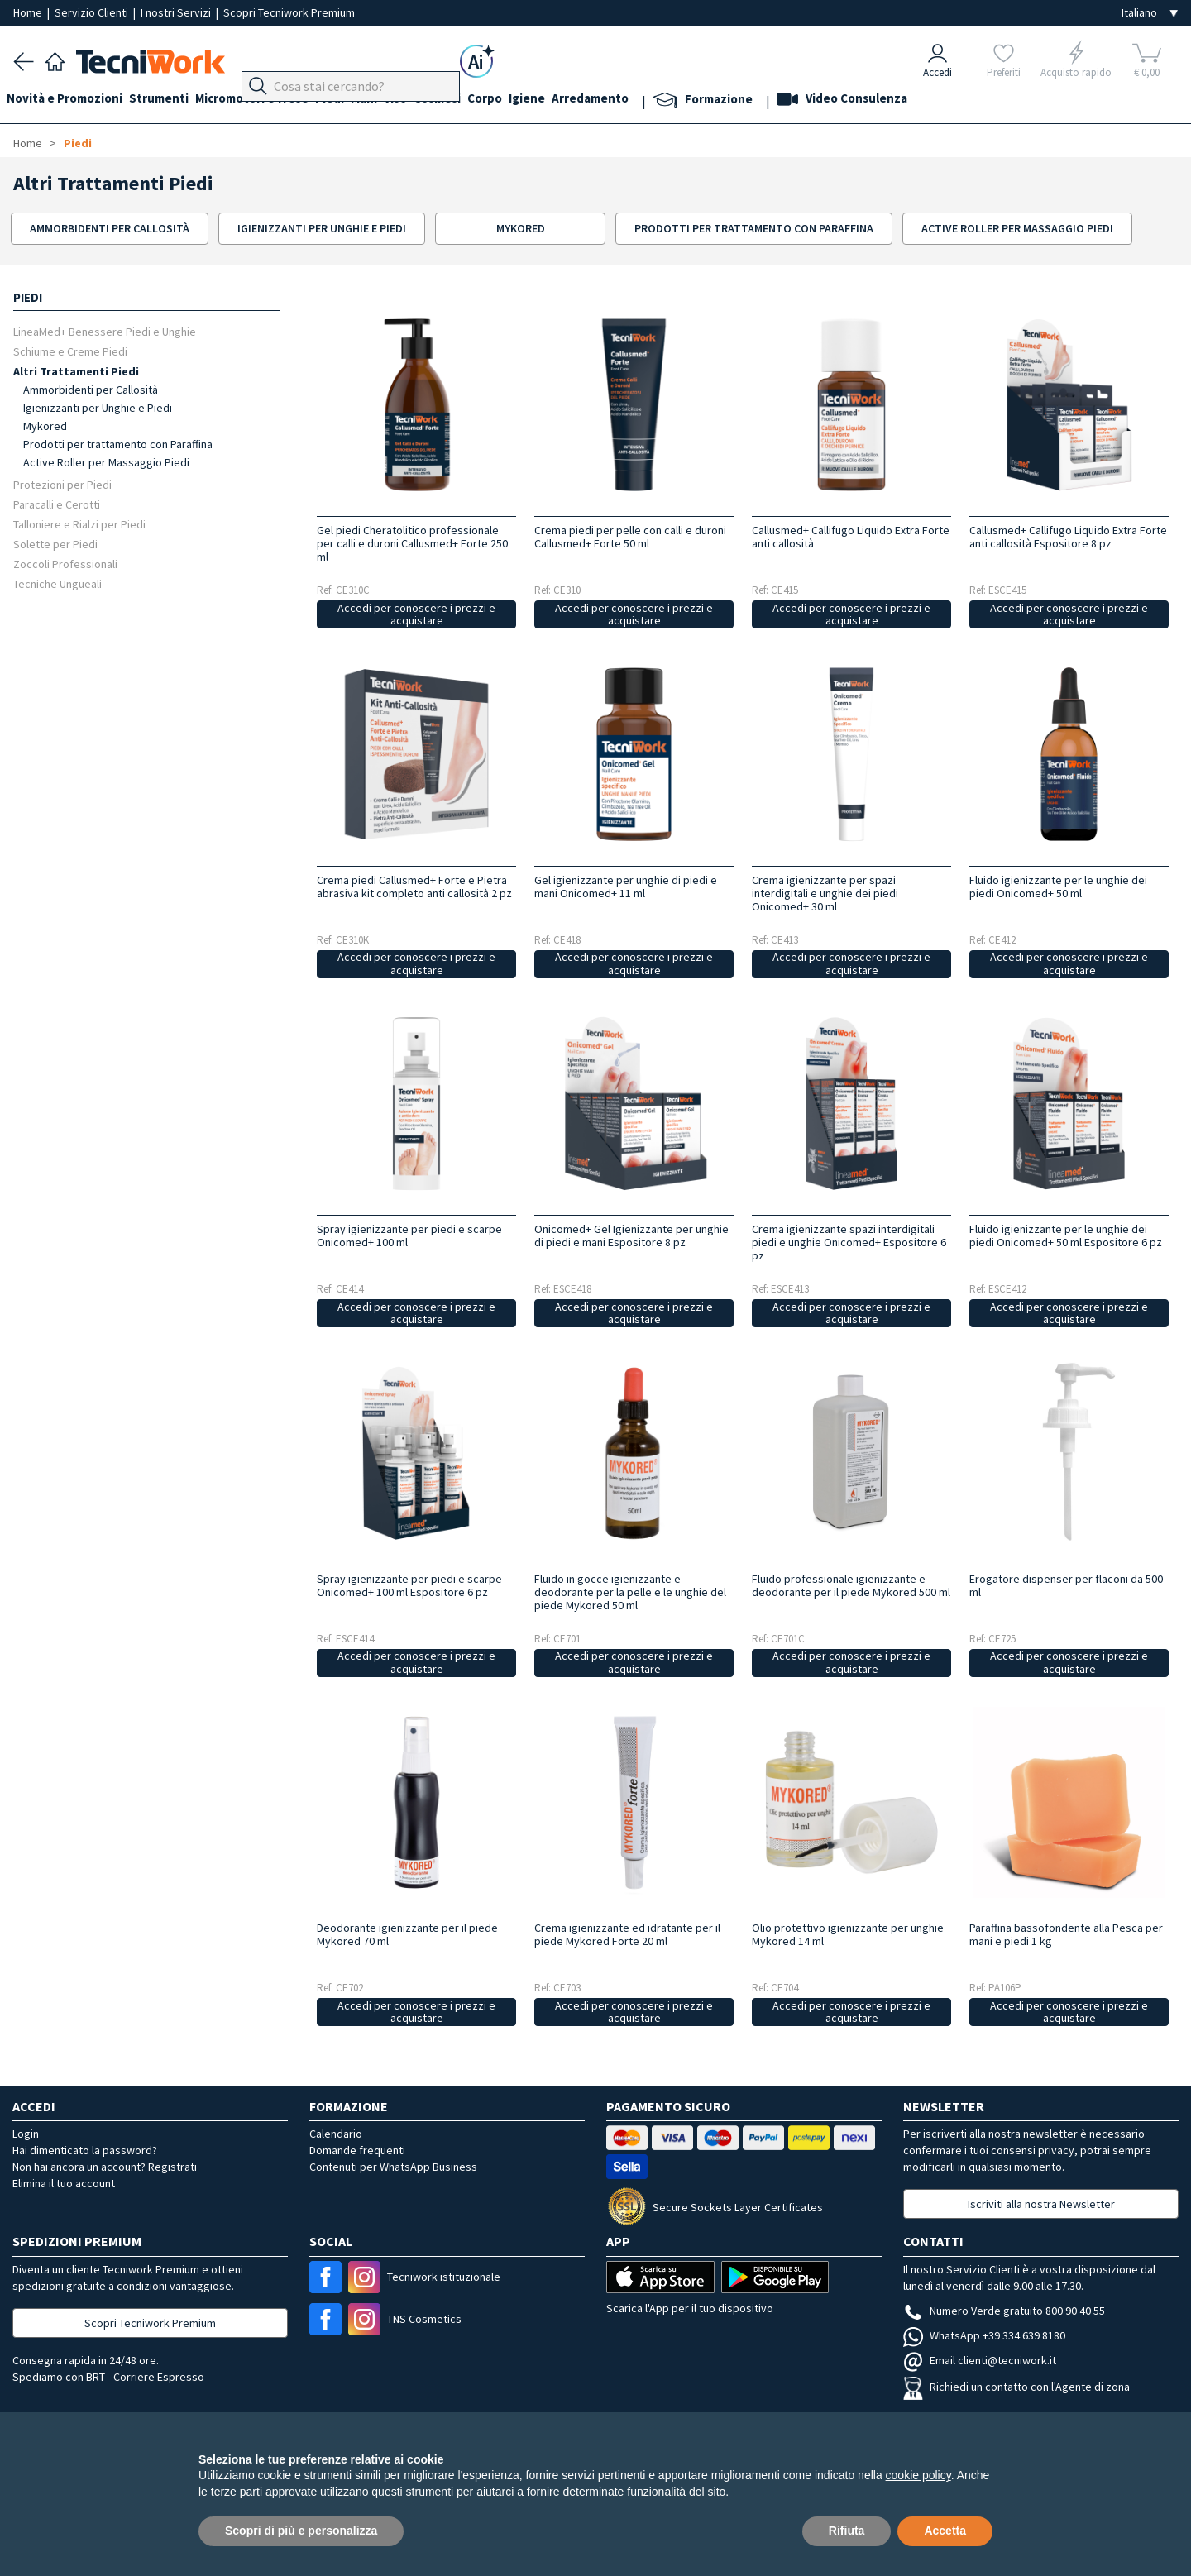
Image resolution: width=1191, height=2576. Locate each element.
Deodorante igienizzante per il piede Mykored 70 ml (407, 1934)
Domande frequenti (357, 2150)
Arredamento (656, 100)
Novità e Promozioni (71, 100)
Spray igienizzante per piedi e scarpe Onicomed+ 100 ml (409, 1235)
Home (29, 12)
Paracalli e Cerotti (56, 504)
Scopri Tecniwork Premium (289, 12)
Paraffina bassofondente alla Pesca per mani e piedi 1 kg (1066, 1934)
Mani (397, 100)
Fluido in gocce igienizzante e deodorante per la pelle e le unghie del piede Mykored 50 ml (630, 1592)
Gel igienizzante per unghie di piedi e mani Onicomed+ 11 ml (625, 886)
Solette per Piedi (55, 544)
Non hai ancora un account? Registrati (104, 2166)
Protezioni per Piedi (62, 484)
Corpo (537, 100)
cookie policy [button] (918, 2475)
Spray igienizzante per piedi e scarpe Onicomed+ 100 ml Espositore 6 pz (409, 1585)
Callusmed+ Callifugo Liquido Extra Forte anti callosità (850, 536)
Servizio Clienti (93, 12)
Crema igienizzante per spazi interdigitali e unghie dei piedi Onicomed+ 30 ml (825, 893)
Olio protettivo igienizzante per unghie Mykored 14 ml (848, 1934)
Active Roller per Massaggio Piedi (106, 462)
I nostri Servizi (177, 12)
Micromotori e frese (271, 100)
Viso (435, 100)
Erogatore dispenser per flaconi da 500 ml (1066, 1585)
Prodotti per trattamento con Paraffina (118, 444)
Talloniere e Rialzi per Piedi (79, 524)
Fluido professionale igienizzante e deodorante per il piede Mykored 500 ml (851, 1585)
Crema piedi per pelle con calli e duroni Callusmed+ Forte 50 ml (630, 536)
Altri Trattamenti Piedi (76, 371)
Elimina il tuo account (63, 2183)
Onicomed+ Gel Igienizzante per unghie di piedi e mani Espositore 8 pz (631, 1235)
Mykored (45, 426)
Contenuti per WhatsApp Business (393, 2166)
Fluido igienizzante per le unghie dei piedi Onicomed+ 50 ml (1058, 886)
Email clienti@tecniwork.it (979, 2360)
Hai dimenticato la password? (84, 2150)
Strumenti (172, 100)
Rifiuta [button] (847, 2530)
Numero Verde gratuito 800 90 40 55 (1004, 2310)
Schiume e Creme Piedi (70, 351)
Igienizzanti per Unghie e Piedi (97, 407)
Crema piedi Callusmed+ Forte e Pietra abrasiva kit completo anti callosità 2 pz (414, 886)
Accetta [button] (945, 2530)
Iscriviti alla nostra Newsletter (1041, 2203)
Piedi (356, 100)
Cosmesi (483, 100)
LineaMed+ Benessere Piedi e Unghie (104, 331)
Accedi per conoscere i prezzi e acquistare (416, 614)
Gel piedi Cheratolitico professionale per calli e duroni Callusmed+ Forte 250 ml (412, 543)
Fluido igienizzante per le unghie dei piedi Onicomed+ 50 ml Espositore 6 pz (1065, 1235)
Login (25, 2133)
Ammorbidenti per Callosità (90, 389)
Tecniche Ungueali (57, 583)
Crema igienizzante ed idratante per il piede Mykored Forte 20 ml (627, 1934)
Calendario (335, 2133)
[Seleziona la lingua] (1150, 13)
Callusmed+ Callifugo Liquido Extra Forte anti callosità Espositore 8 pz (1068, 536)
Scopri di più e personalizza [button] (301, 2530)
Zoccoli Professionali (65, 564)
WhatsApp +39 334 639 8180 (984, 2335)
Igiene (586, 100)
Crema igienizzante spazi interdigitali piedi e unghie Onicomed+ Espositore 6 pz (849, 1242)
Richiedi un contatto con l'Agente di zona (1016, 2386)
